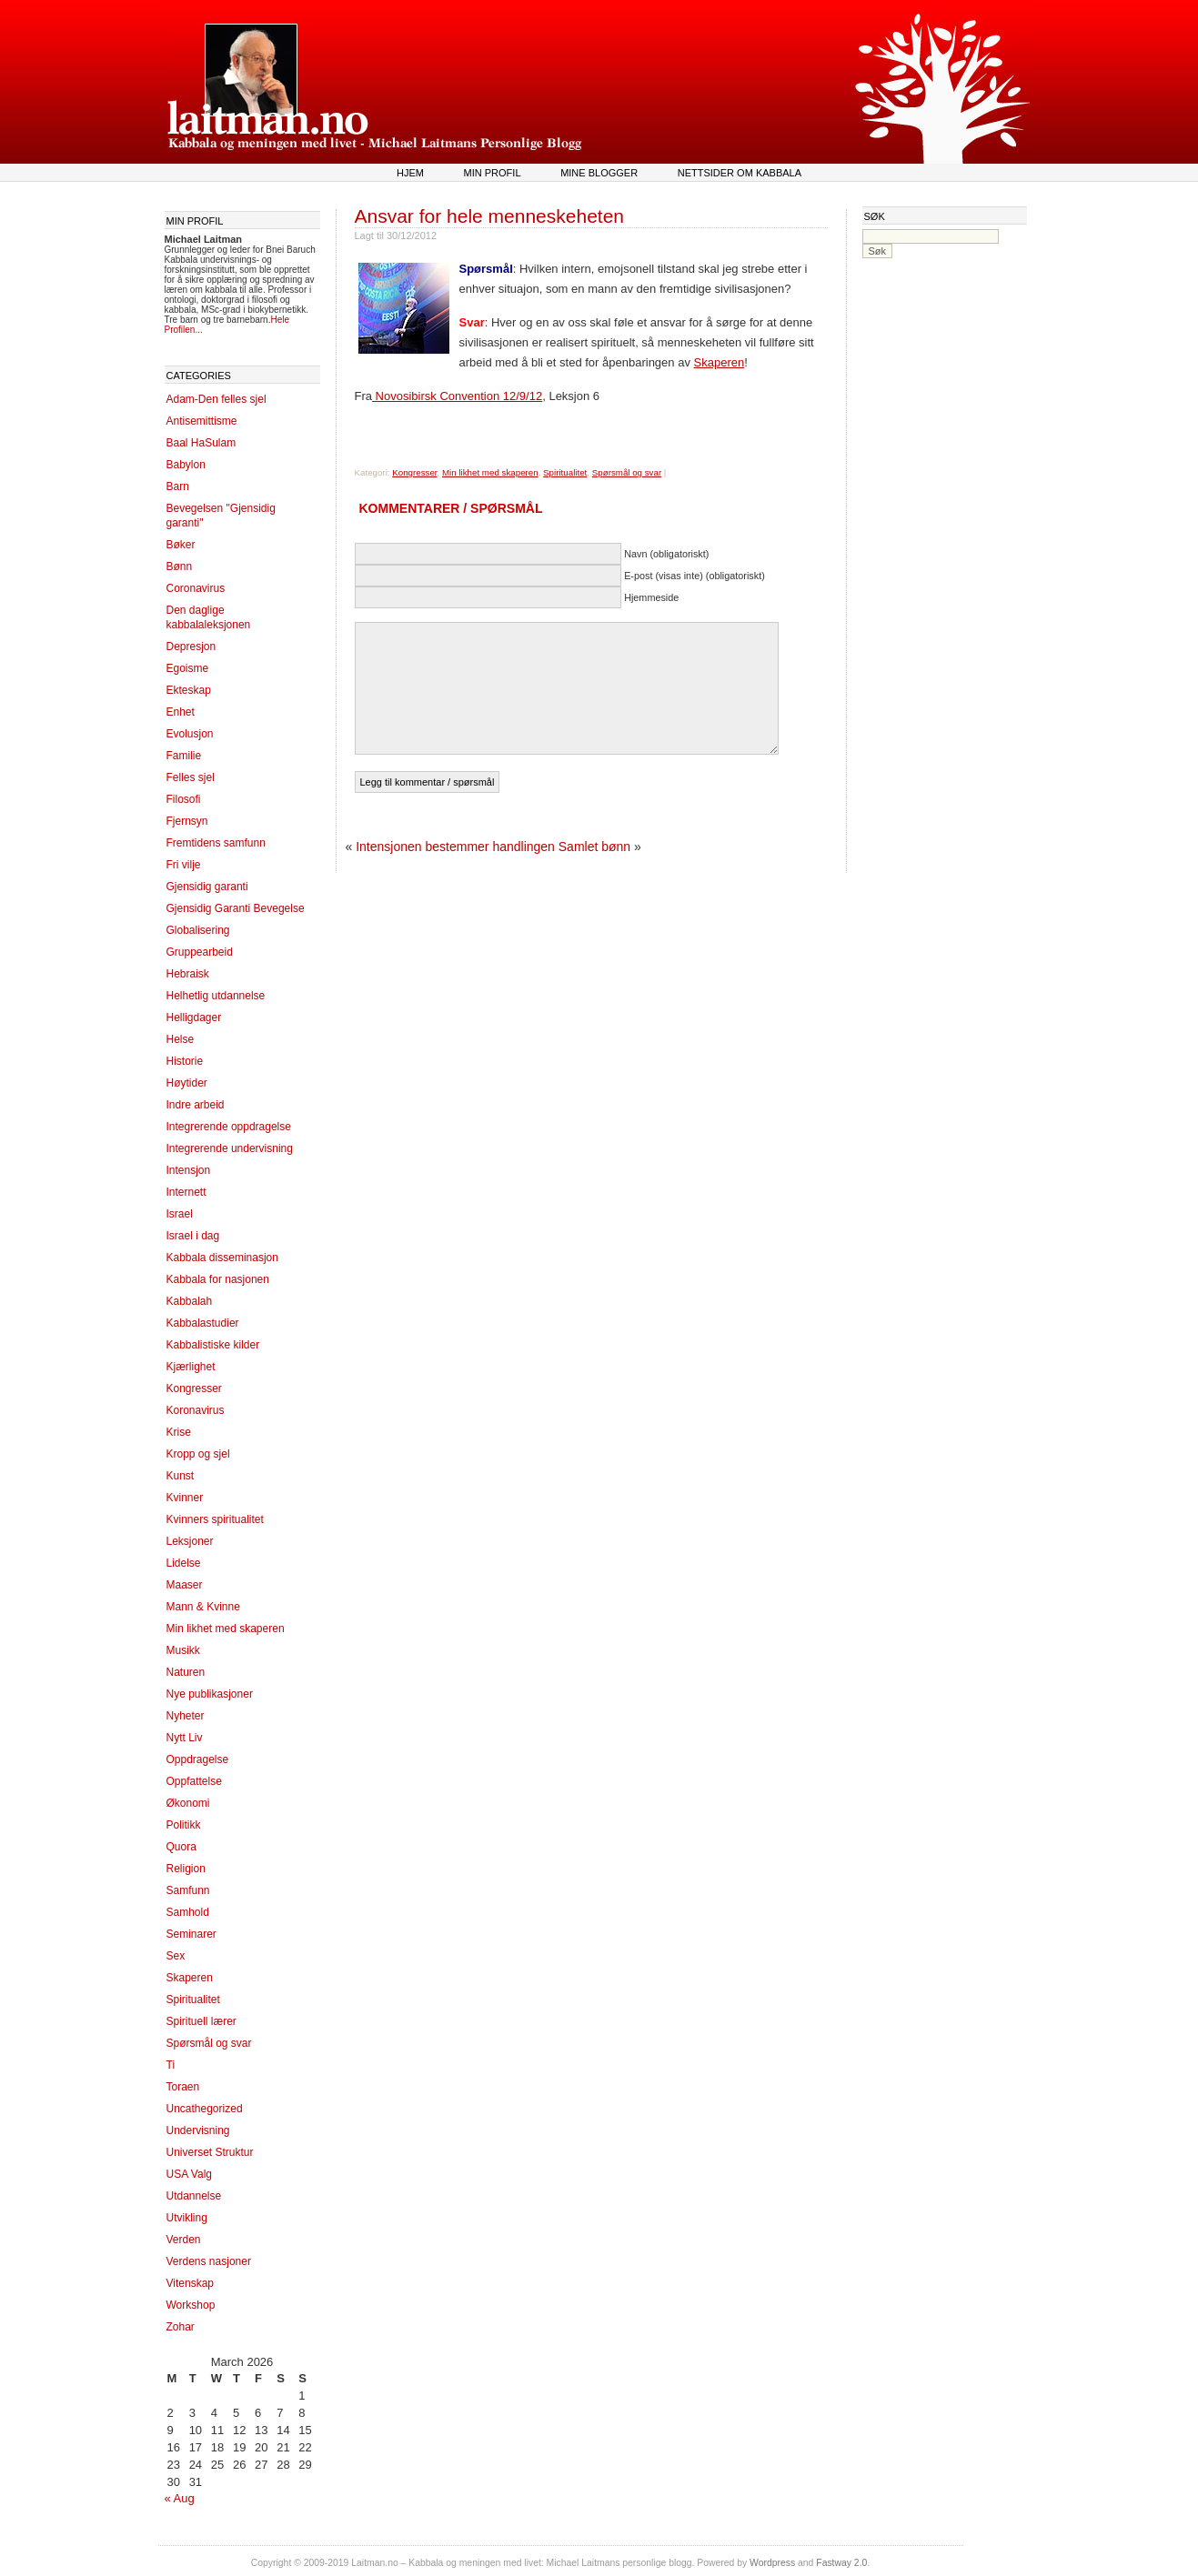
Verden (183, 2239)
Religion (186, 1868)
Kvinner (185, 1497)
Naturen (186, 1672)
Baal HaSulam (201, 442)
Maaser (184, 1585)
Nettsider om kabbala (739, 172)
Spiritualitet (193, 1999)
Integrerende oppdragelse (228, 1126)
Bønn (179, 566)
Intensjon (188, 1170)
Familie (184, 755)
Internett (186, 1192)
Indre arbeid (195, 1104)
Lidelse (183, 1563)
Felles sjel (190, 777)
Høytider (186, 1083)
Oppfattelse (194, 1781)
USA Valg (189, 2174)
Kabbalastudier (202, 1323)
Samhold (187, 1912)
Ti (171, 2065)
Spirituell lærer (201, 2021)
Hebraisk (187, 973)
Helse (180, 1039)
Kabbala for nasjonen (217, 1279)
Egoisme (187, 668)
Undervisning (198, 2130)
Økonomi (188, 1803)
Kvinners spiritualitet (215, 1519)
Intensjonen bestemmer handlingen (455, 846)
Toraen (183, 2086)
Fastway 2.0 (841, 2563)
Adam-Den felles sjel (216, 399)
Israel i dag (193, 1235)
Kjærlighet (191, 1366)
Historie (185, 1061)
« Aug (180, 2498)
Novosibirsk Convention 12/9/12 (457, 396)
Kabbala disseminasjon (222, 1257)
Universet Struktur (210, 2152)
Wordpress (772, 2563)
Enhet (180, 712)
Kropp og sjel (198, 1454)
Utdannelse (194, 2196)
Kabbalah (189, 1301)
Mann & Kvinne (203, 1606)
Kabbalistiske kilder (213, 1344)
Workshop (191, 2305)
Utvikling (186, 2217)
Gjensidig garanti (207, 886)
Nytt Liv (184, 1737)
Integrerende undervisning (229, 1148)
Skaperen (189, 1977)
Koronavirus (195, 1410)
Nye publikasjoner (209, 1694)
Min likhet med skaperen (225, 1628)
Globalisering (198, 930)
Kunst (180, 1475)
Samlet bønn (594, 846)
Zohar (180, 2326)
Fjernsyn (187, 821)
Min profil (492, 172)
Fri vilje (183, 864)
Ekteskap (188, 690)
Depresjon (191, 646)
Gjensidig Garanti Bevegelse (235, 908)
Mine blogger (599, 172)
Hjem (410, 172)
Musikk (183, 1650)
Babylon (186, 464)
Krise (178, 1432)
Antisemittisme (201, 421)
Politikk (183, 1825)
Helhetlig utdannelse (216, 995)
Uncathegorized (204, 2108)
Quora (181, 1846)
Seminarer (191, 1934)
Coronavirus (196, 588)
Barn (177, 486)
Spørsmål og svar (209, 2043)
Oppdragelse (197, 1759)
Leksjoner (190, 1541)
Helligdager (194, 1017)
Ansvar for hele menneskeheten (490, 215)
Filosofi (183, 799)
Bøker (181, 544)
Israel (179, 1214)
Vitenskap (190, 2283)
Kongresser (194, 1388)
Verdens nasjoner (208, 2261)
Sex (176, 1956)
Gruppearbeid (199, 952)
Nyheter (185, 1715)
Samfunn (188, 1890)
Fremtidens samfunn (216, 843)
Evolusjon (190, 733)
